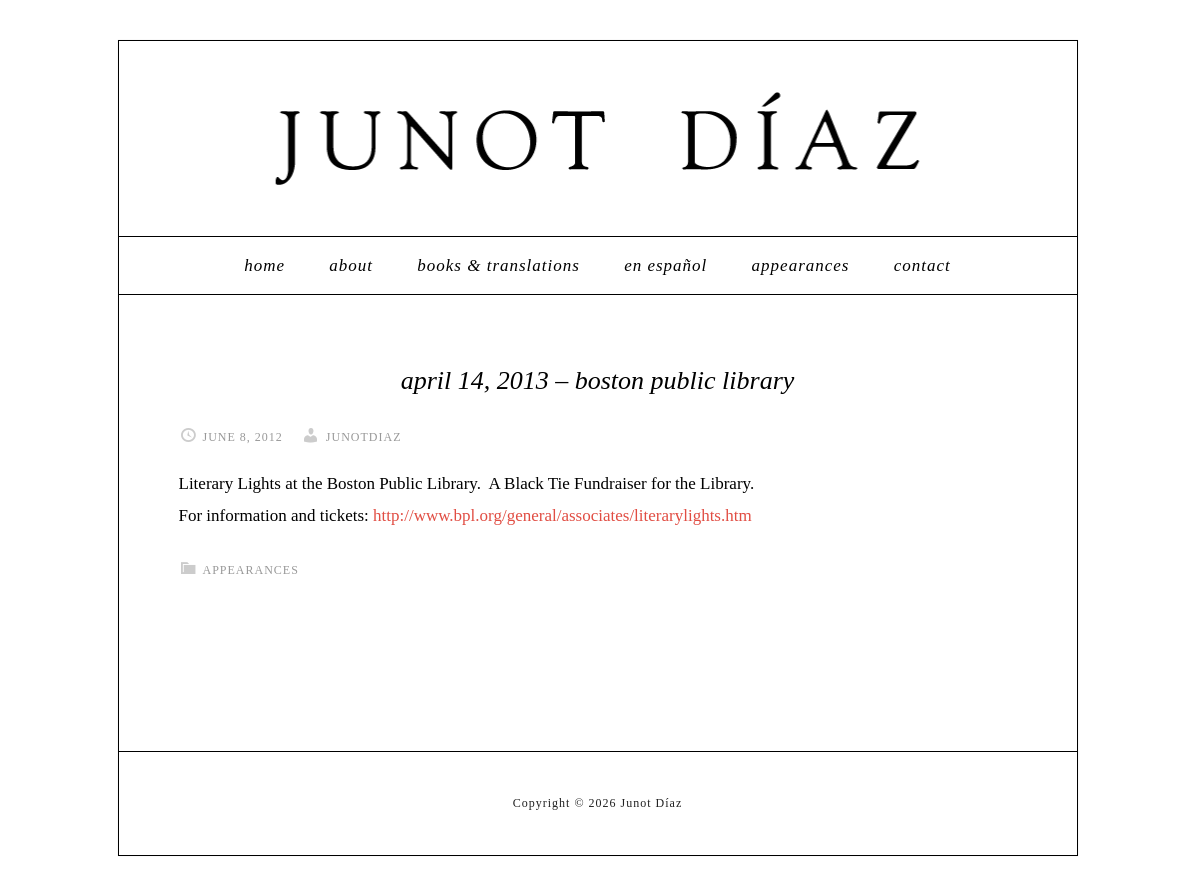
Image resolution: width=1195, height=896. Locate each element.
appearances (251, 570)
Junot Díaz (598, 138)
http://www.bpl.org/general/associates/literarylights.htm (562, 515)
